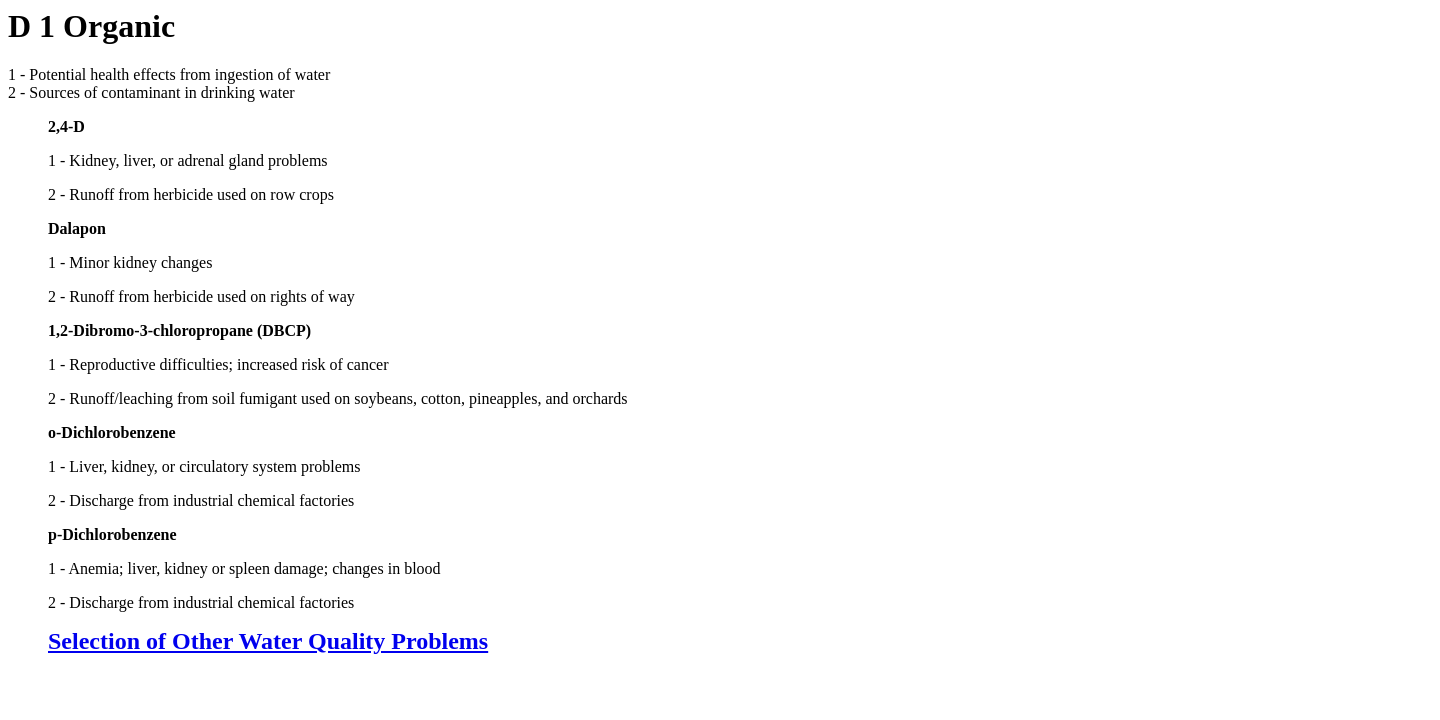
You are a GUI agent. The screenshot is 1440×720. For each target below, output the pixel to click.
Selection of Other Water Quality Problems (268, 641)
